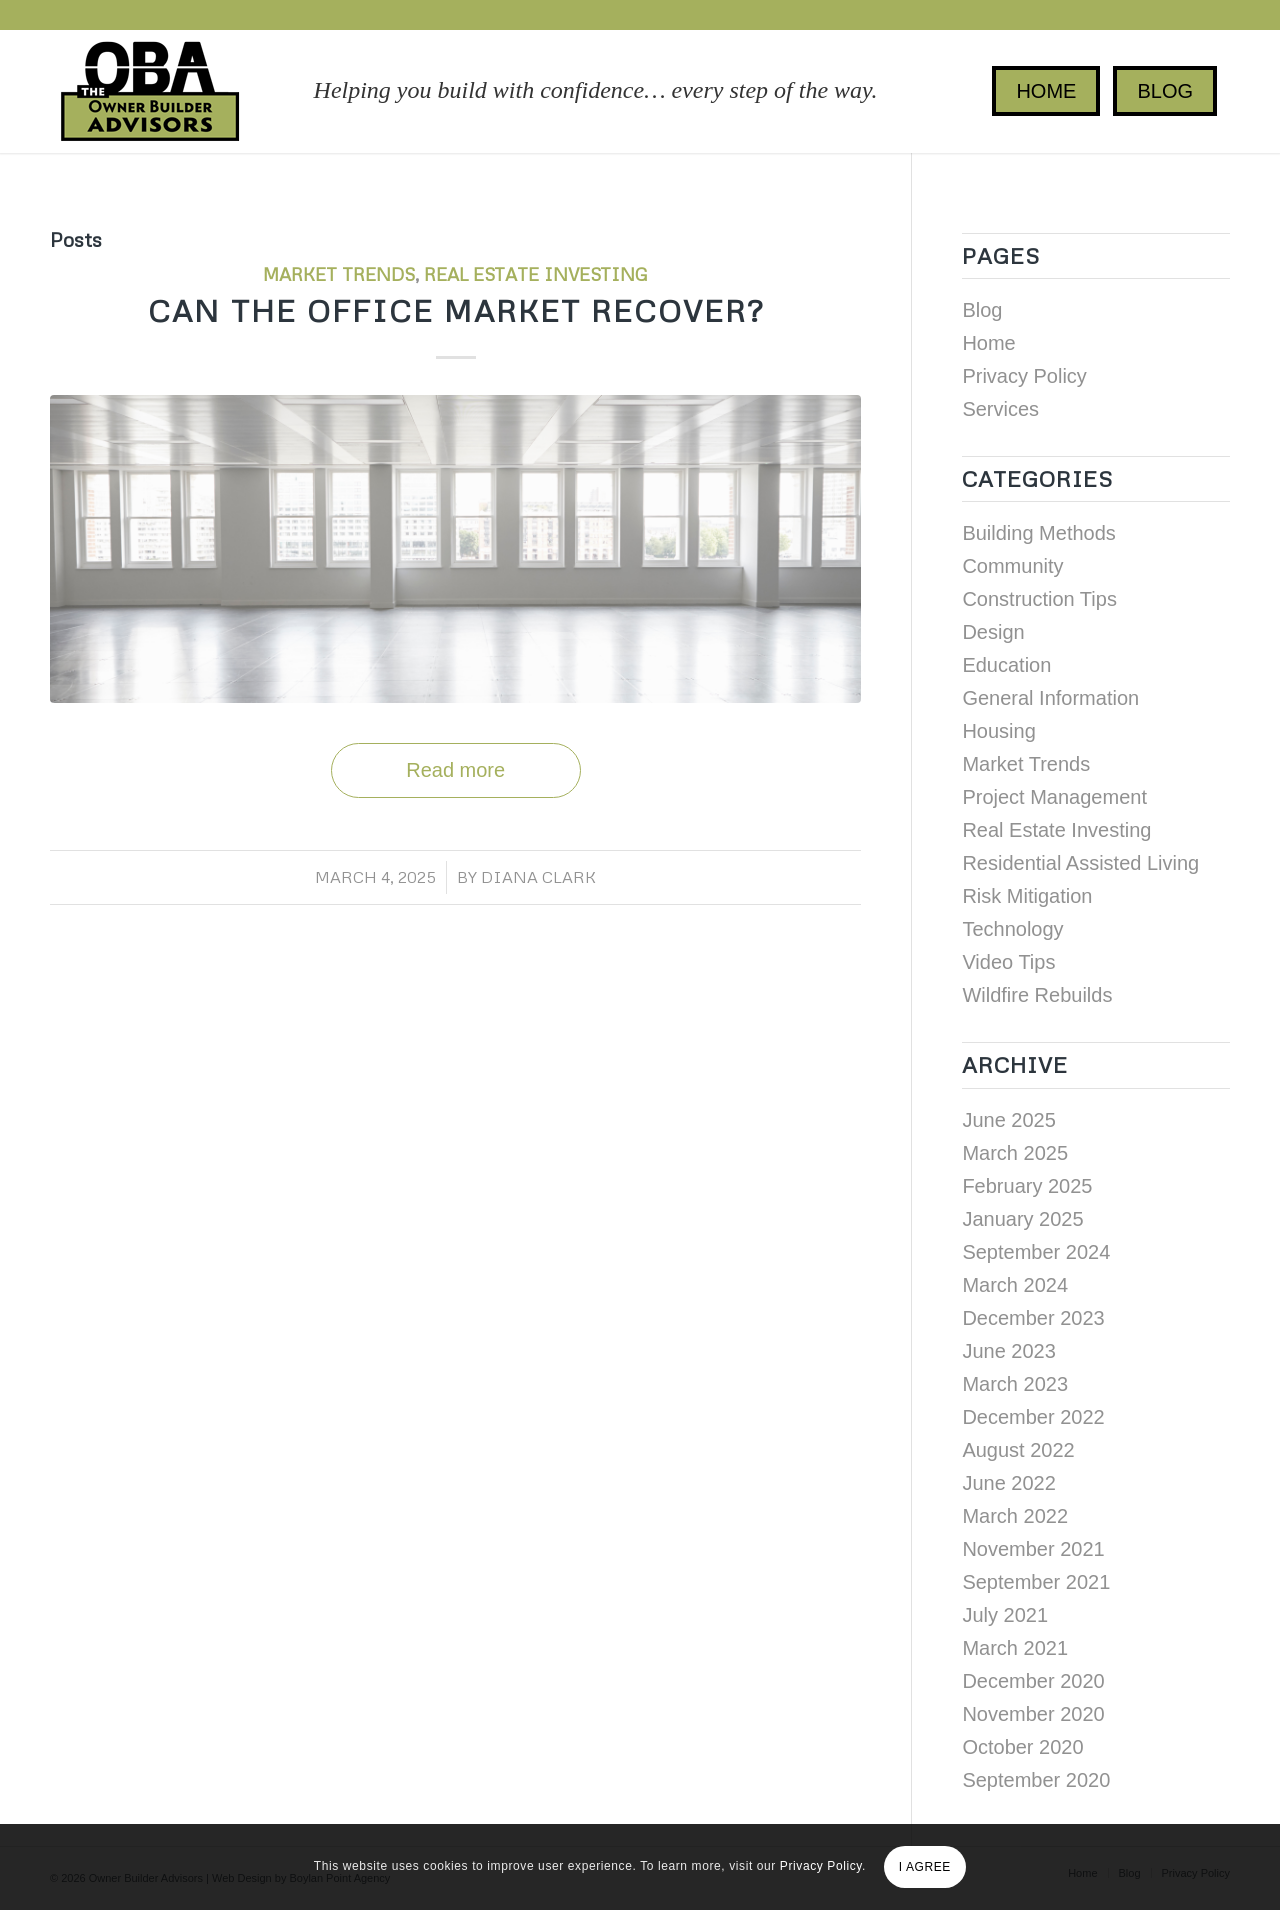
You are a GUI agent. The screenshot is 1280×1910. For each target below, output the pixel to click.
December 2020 (1033, 1681)
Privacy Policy (1024, 376)
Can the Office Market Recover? (456, 310)
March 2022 (1015, 1516)
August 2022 (1018, 1450)
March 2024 (1015, 1285)
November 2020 (1033, 1714)
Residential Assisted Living (1080, 863)
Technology (1012, 929)
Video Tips (1008, 962)
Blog (982, 310)
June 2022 (1008, 1483)
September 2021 (1036, 1582)
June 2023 (1008, 1351)
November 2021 (1033, 1549)
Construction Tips (1039, 599)
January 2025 (1022, 1219)
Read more (455, 770)
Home (988, 343)
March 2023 (1015, 1384)
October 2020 (1022, 1747)
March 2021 (1015, 1648)
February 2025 (1027, 1186)
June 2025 (1008, 1120)
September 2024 (1036, 1252)
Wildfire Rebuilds (1037, 995)
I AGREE (925, 1867)
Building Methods (1038, 533)
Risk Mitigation (1027, 896)
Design (993, 632)
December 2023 (1033, 1318)
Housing (998, 731)
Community (1012, 566)
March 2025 (1015, 1153)
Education (1006, 665)
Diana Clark (538, 877)
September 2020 (1036, 1780)
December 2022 (1033, 1417)
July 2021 (1005, 1615)
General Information (1050, 698)
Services (1000, 409)
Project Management (1054, 797)
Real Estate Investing (536, 274)
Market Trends (339, 274)
